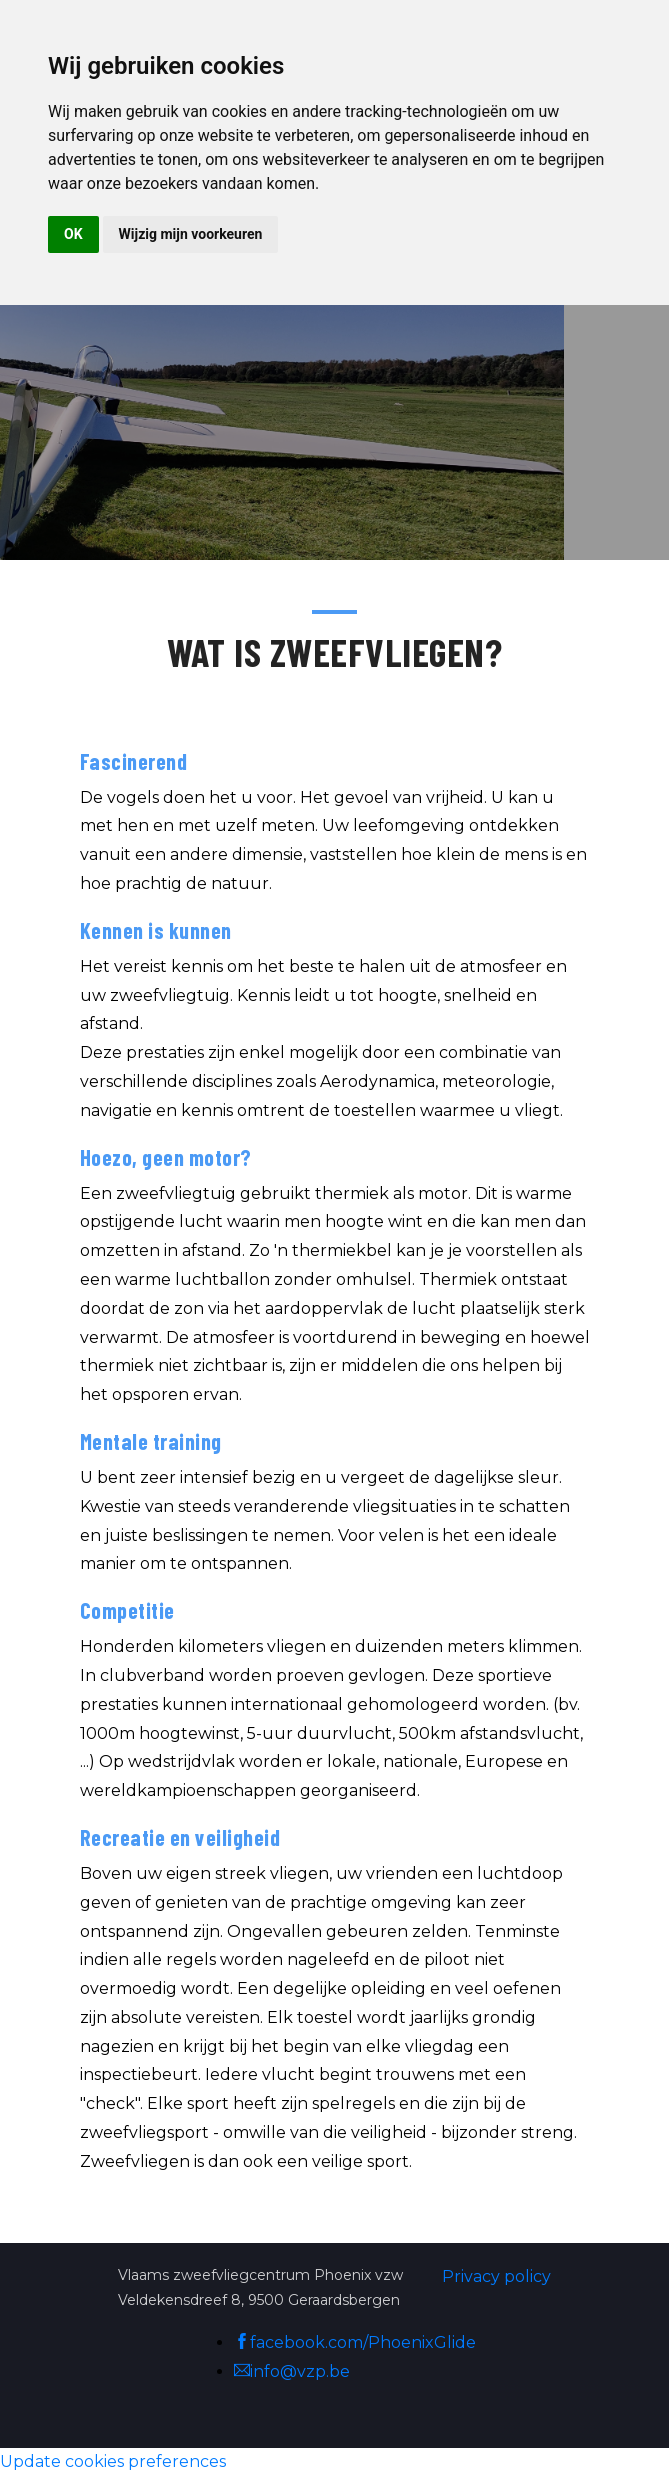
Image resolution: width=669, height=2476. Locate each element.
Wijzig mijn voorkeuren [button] (191, 234)
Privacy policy (496, 2276)
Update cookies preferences (113, 2461)
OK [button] (73, 234)
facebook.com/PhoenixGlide (355, 2342)
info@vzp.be (292, 2371)
